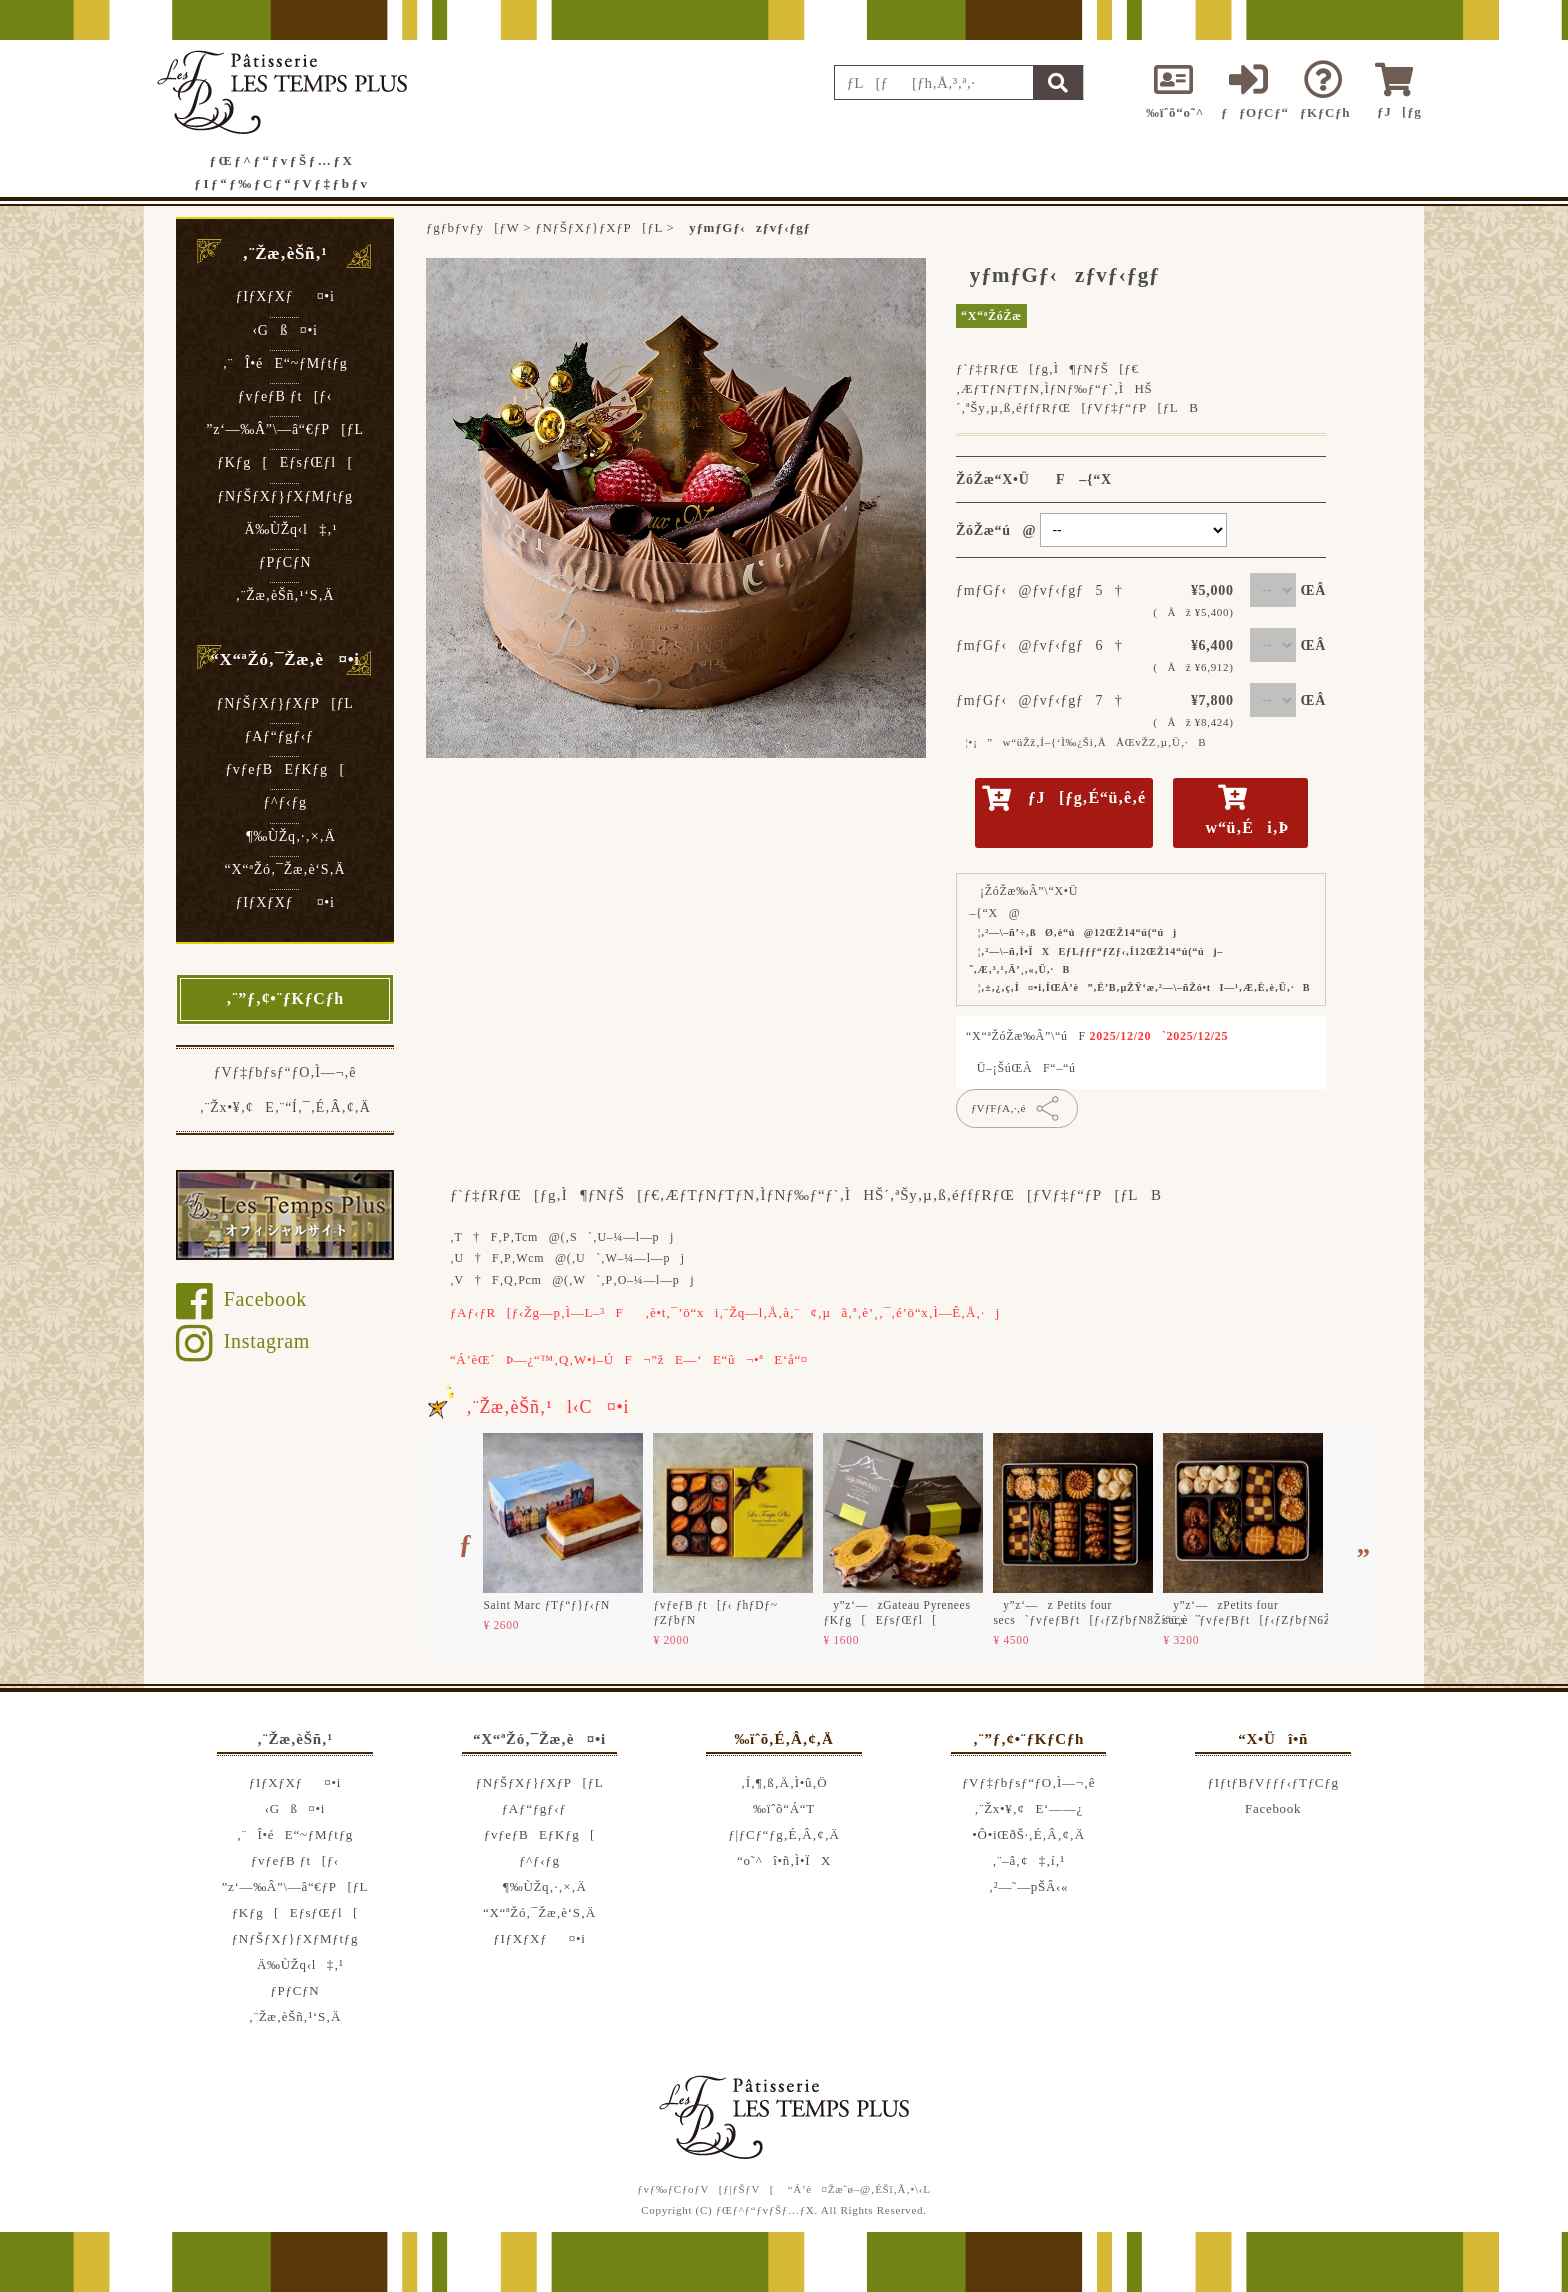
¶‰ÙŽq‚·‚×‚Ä (285, 836)
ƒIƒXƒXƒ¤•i (284, 296)
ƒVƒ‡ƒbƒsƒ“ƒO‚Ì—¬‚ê (285, 1072)
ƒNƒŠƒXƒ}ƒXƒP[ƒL (284, 703)
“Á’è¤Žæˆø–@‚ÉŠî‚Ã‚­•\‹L (859, 2189)
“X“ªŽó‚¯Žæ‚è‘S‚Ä (285, 869)
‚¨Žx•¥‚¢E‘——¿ (1028, 1808)
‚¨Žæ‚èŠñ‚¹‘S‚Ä (285, 595)
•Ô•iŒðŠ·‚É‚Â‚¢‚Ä (1028, 1834)
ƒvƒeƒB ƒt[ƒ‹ (285, 396)
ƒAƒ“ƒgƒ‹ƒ (285, 736)
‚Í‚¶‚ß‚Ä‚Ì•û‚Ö (784, 1782)
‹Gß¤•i (284, 330)
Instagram (243, 1341)
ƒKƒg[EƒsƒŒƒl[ (285, 462)
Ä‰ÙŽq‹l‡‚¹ (285, 529)
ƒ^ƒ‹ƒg (284, 802)
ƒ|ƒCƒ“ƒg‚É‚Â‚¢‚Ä (783, 1834)
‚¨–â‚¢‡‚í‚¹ (1028, 1860)
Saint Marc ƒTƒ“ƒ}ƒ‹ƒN (546, 1605)
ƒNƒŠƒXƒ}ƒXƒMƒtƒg (284, 496)
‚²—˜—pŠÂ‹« (1029, 1886)
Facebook (241, 1299)
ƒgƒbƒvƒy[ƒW (472, 227)
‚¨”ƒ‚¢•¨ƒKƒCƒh (285, 998)
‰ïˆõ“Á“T (784, 1808)
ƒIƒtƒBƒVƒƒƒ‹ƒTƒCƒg (1273, 1782)
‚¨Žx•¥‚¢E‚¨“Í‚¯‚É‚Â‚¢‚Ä (284, 1107)
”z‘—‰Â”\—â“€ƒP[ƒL (284, 429)
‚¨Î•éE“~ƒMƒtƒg (285, 363)
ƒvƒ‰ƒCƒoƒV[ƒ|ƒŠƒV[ (705, 2189)
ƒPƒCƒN (285, 562)
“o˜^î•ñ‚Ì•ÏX (784, 1860)
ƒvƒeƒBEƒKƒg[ (285, 769)
